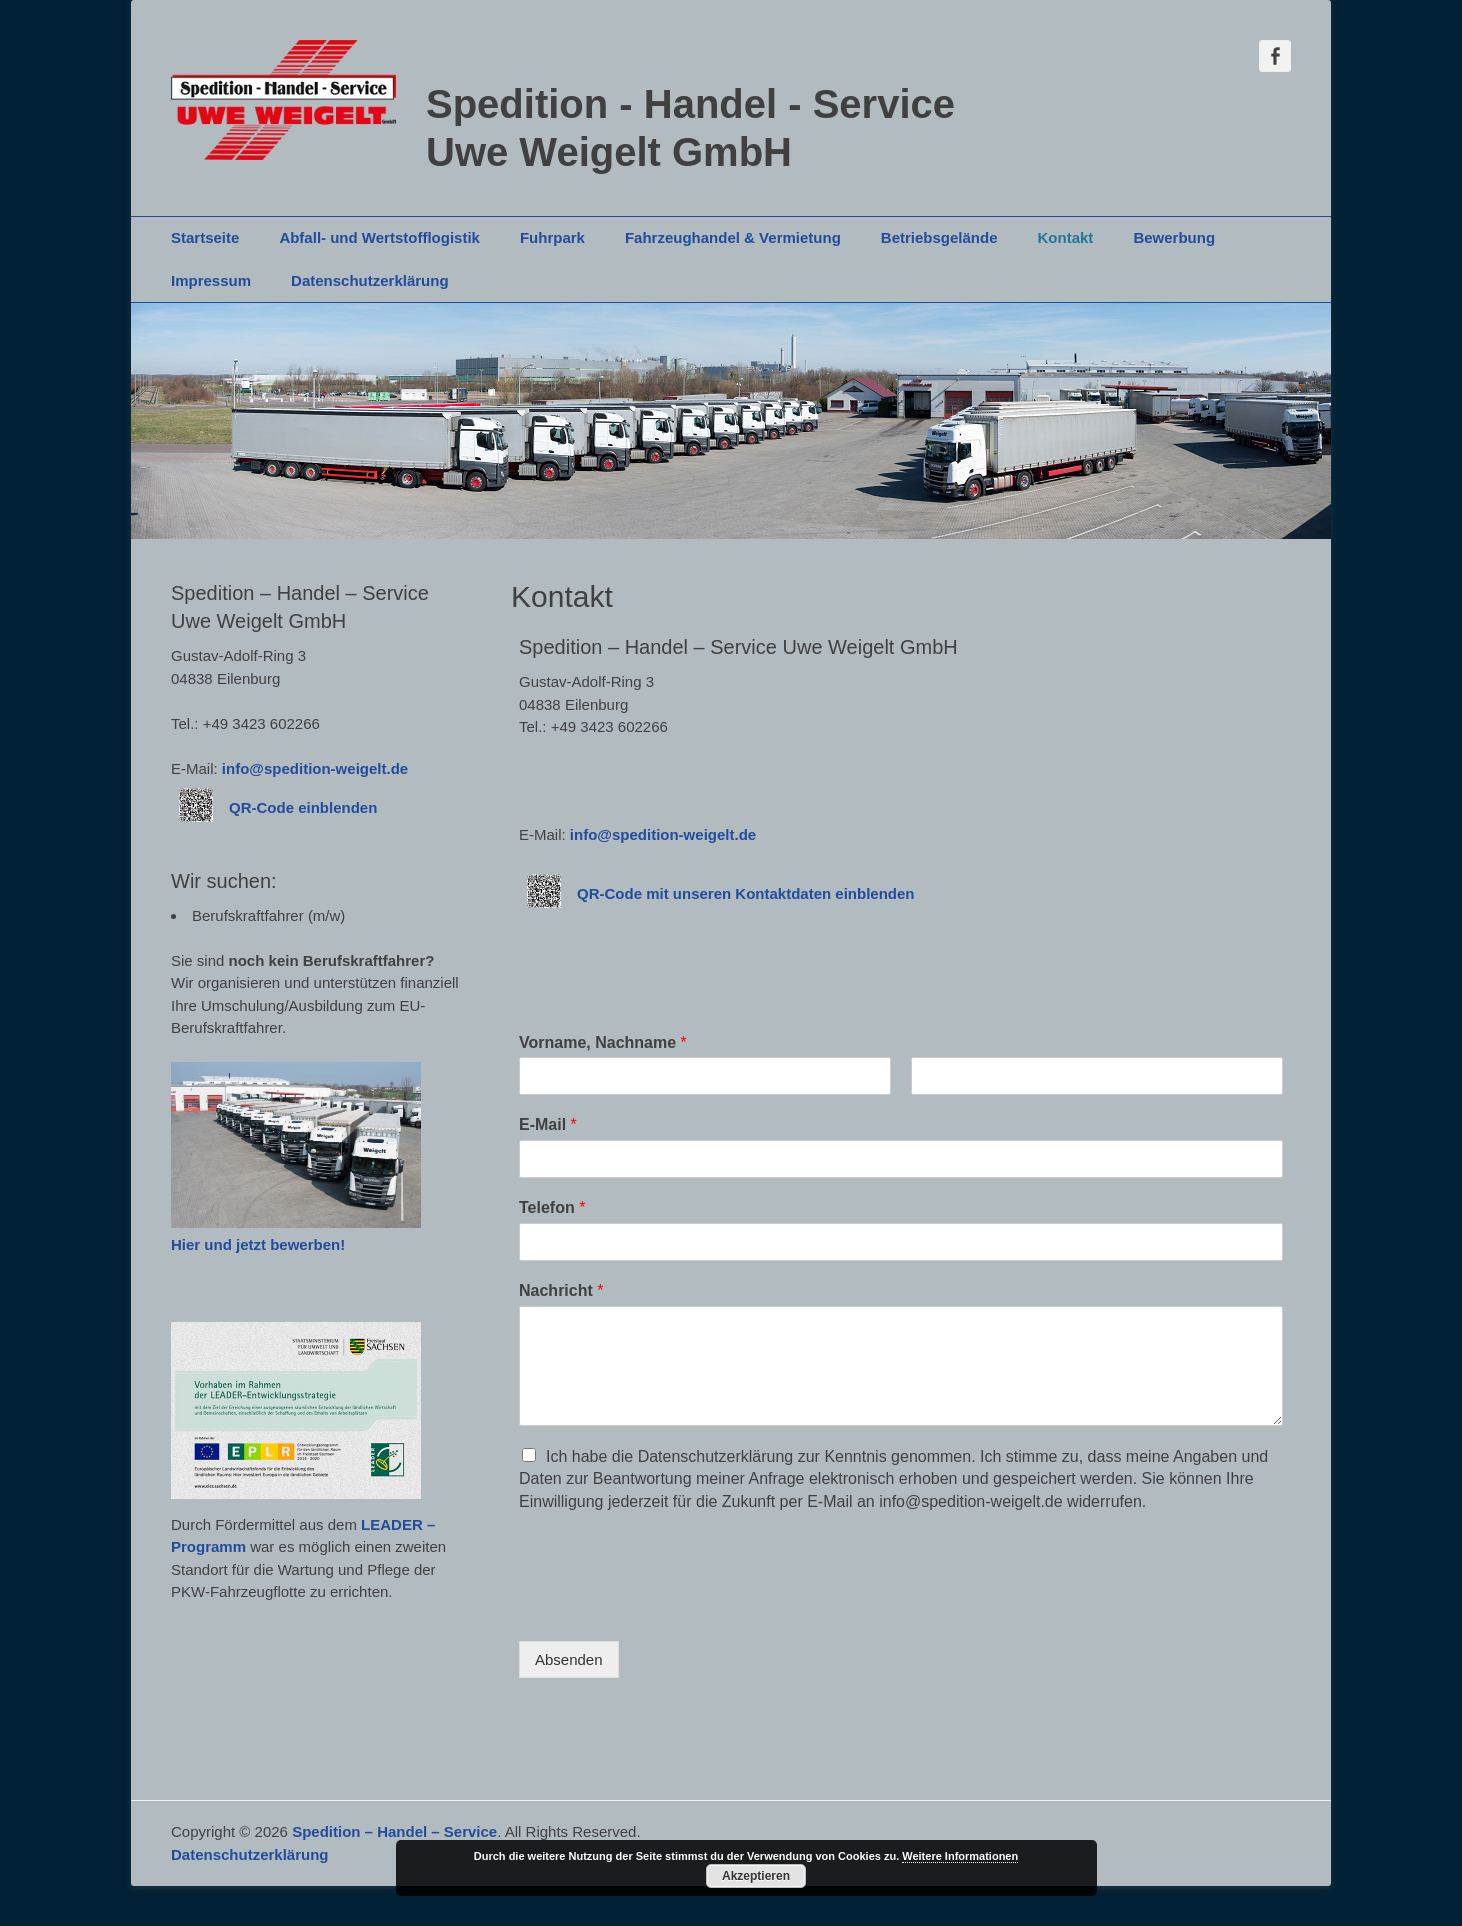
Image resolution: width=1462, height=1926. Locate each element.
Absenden (569, 1659)
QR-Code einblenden (303, 807)
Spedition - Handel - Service (690, 104)
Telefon (552, 1207)
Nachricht (561, 1290)
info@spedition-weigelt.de (663, 834)
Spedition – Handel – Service (394, 1831)
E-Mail (548, 1124)
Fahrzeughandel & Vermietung (733, 237)
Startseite (205, 237)
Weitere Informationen (960, 1856)
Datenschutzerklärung (370, 280)
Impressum (211, 280)
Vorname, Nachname (603, 1042)
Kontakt (1066, 237)
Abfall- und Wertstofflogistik (379, 237)
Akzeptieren (756, 1876)
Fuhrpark (552, 237)
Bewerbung (1174, 237)
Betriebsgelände (939, 237)
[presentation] (671, 1608)
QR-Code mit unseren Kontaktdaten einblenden (746, 893)
